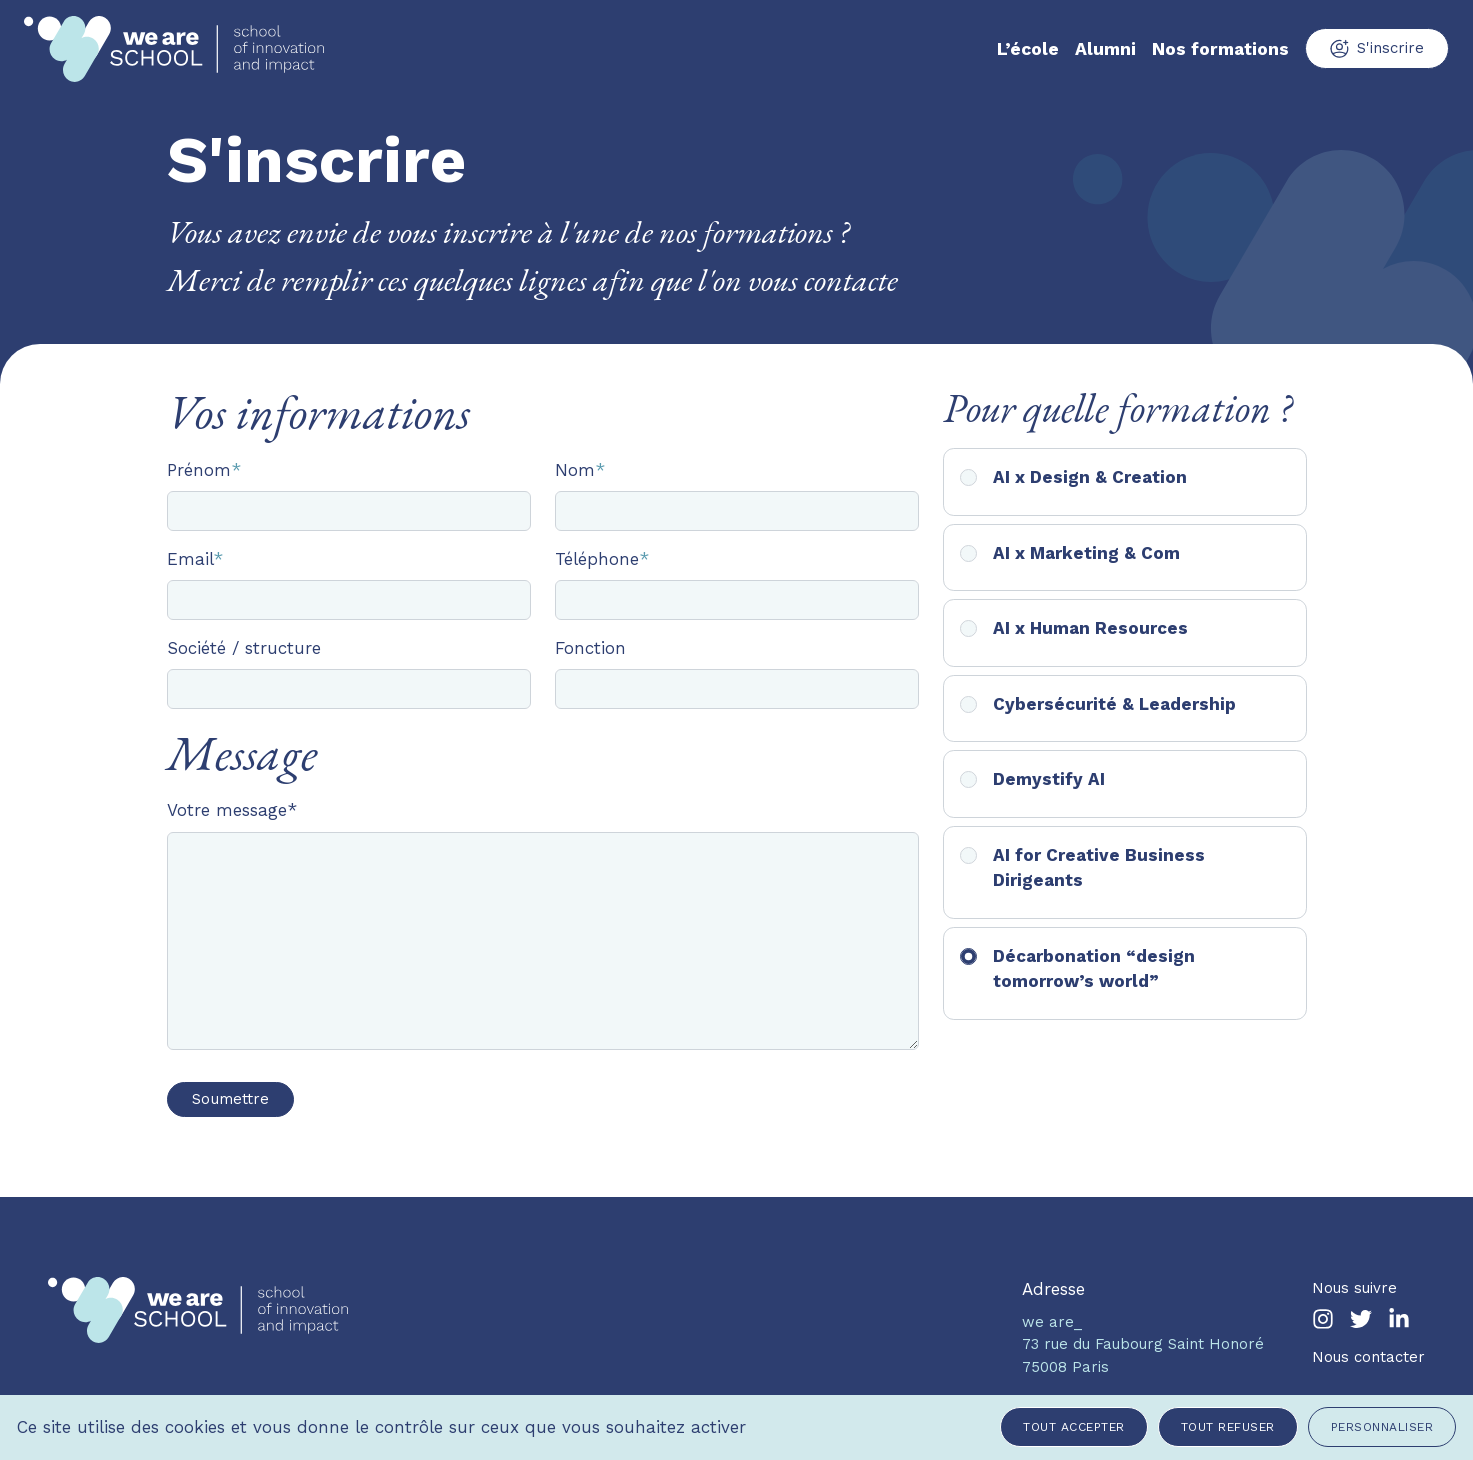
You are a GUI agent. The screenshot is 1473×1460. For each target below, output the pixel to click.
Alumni (1105, 49)
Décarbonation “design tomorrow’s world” (1094, 969)
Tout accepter (1074, 1427)
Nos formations (1220, 49)
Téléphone (602, 559)
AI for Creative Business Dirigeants (1099, 868)
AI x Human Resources (1090, 628)
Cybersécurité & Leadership (1114, 704)
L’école (1028, 49)
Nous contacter (1368, 1357)
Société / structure (244, 648)
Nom (580, 470)
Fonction (590, 648)
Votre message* (232, 810)
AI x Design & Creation (1090, 477)
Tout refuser (1228, 1427)
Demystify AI (1049, 779)
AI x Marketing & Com (1086, 553)
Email (195, 559)
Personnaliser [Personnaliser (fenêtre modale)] (1382, 1427)
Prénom (204, 470)
